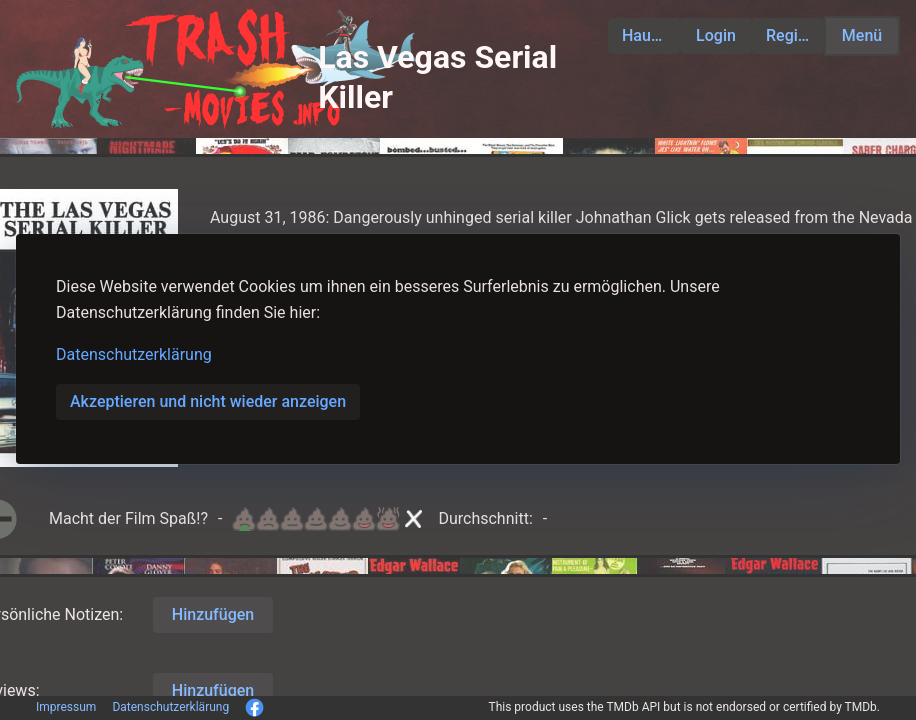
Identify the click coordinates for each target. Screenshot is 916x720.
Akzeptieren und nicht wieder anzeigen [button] (208, 401)
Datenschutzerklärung (134, 354)
